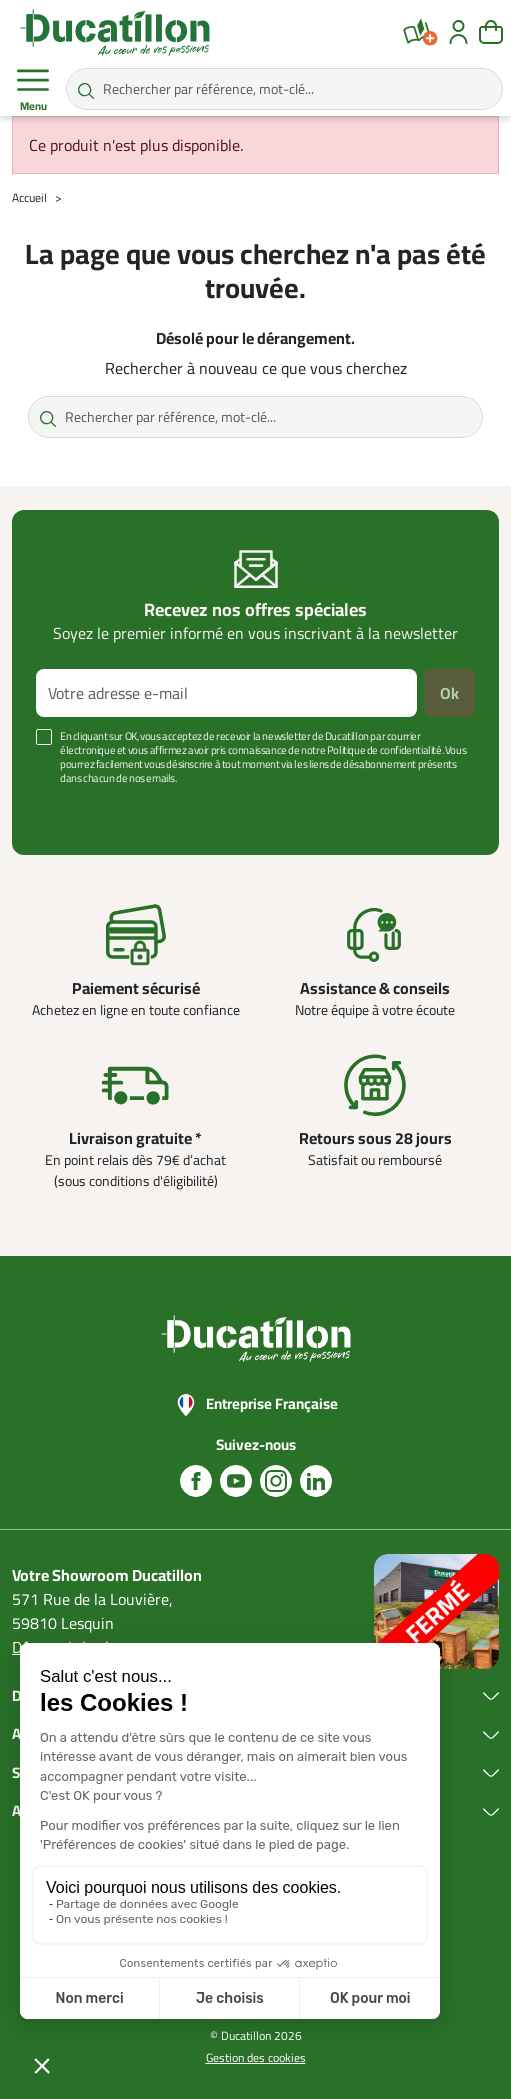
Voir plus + (65, 808)
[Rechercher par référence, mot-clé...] (284, 89)
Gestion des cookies (256, 2057)
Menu (33, 90)
